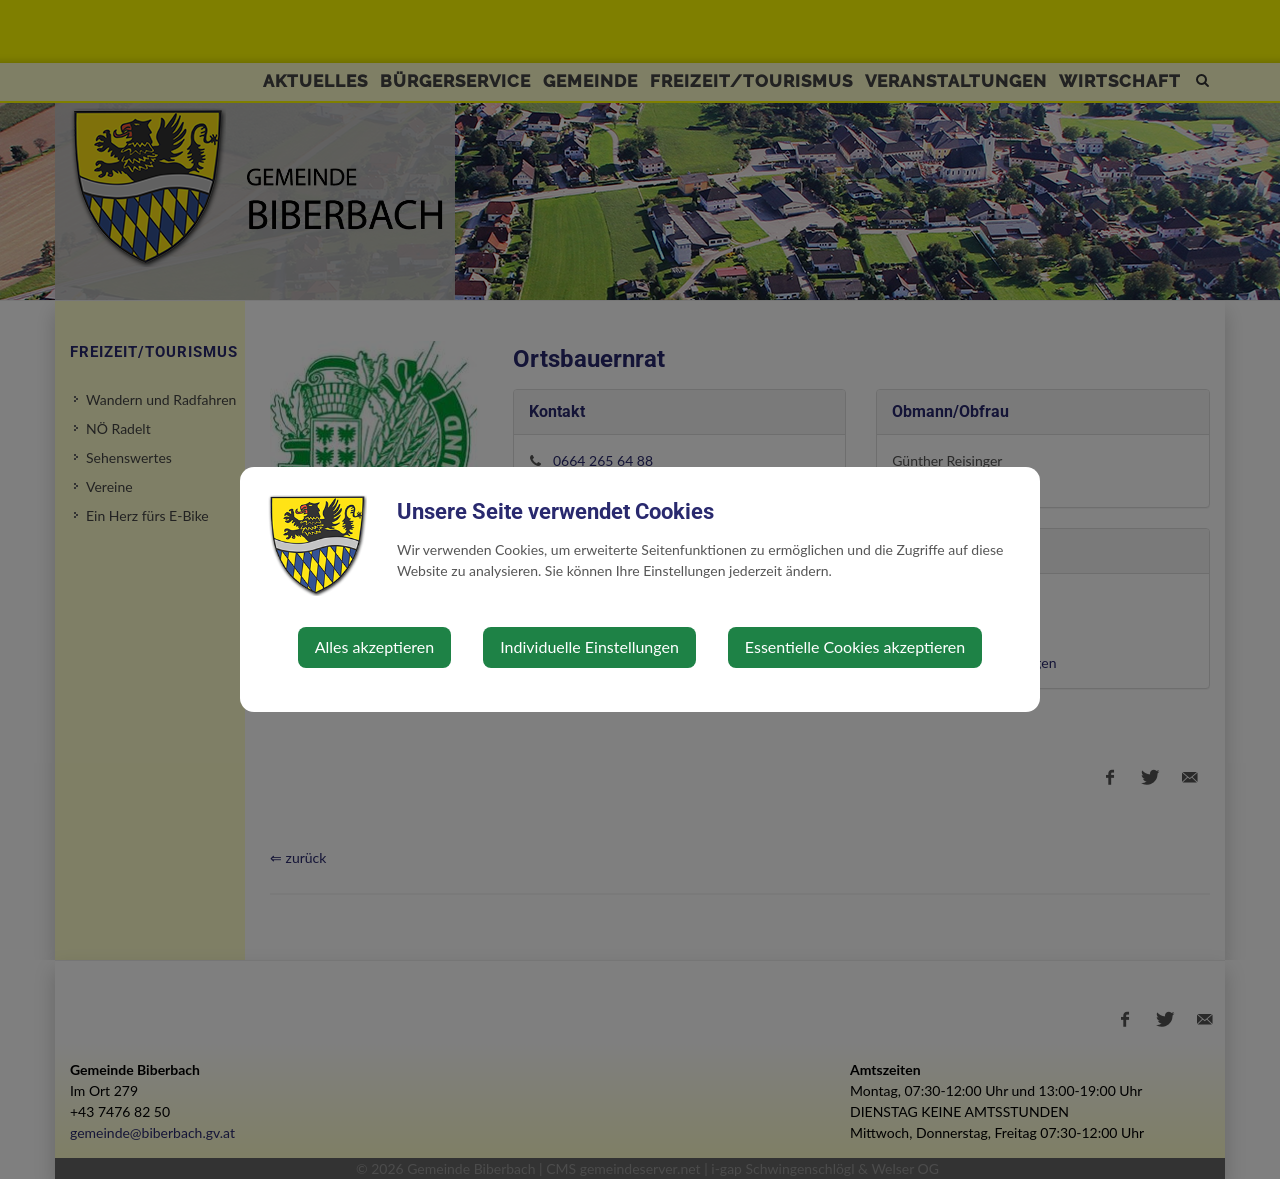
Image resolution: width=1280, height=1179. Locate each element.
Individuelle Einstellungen (589, 646)
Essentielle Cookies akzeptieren (855, 646)
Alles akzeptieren (374, 646)
